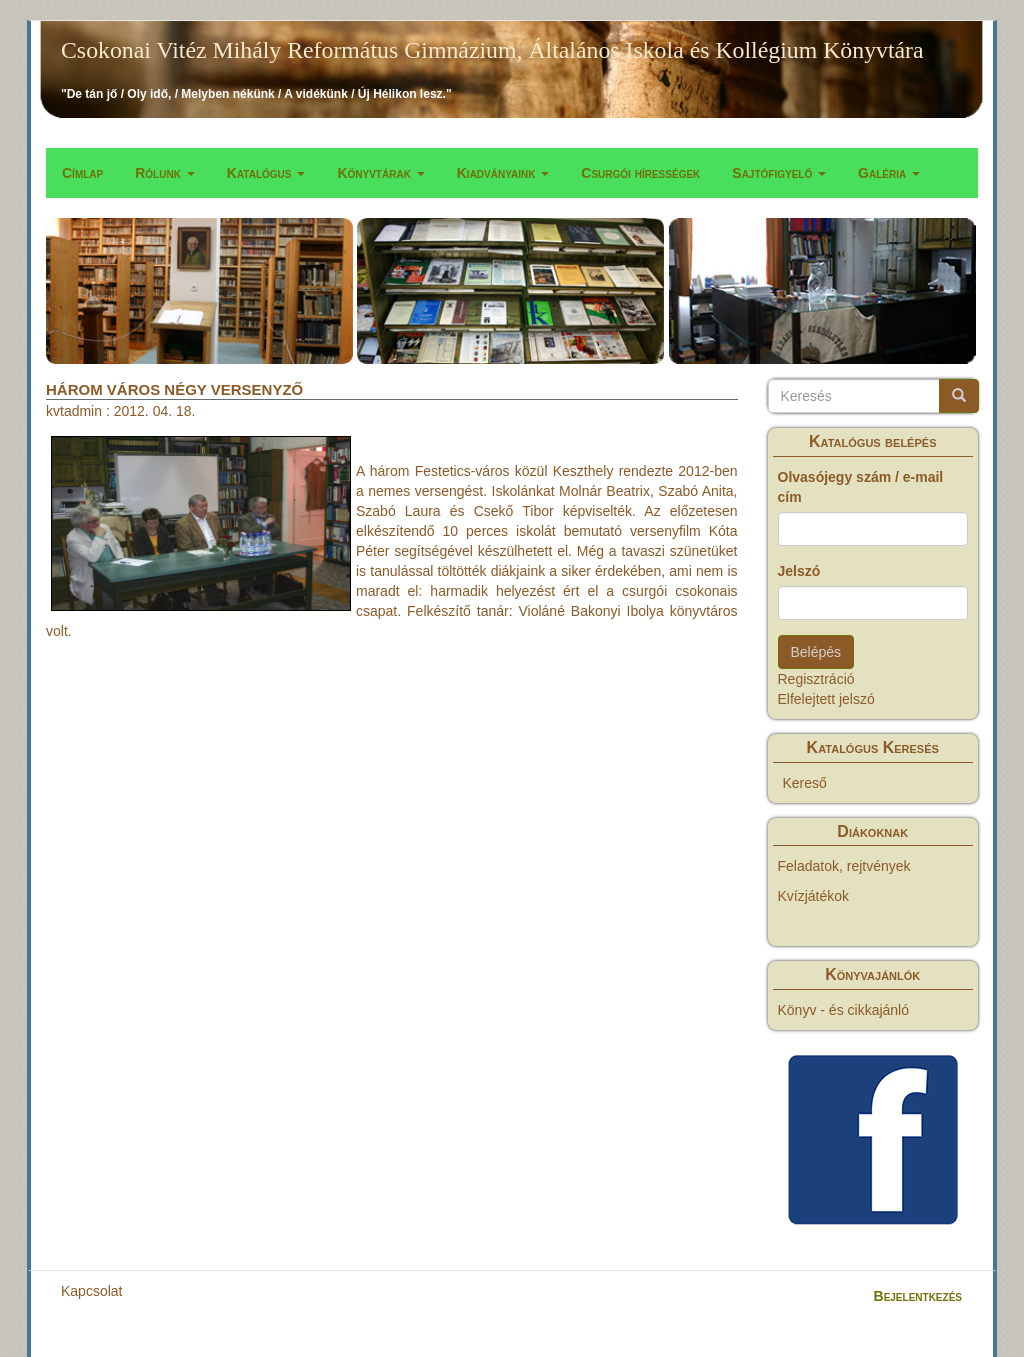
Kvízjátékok (814, 896)
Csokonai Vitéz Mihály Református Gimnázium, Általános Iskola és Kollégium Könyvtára (492, 50)
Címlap (82, 173)
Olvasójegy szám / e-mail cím (861, 487)
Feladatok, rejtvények (844, 866)
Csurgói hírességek (640, 173)
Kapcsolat (91, 1291)
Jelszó (799, 571)
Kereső (805, 783)
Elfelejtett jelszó (826, 699)
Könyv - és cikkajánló (844, 1010)
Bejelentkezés (918, 1296)
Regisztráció (816, 679)
